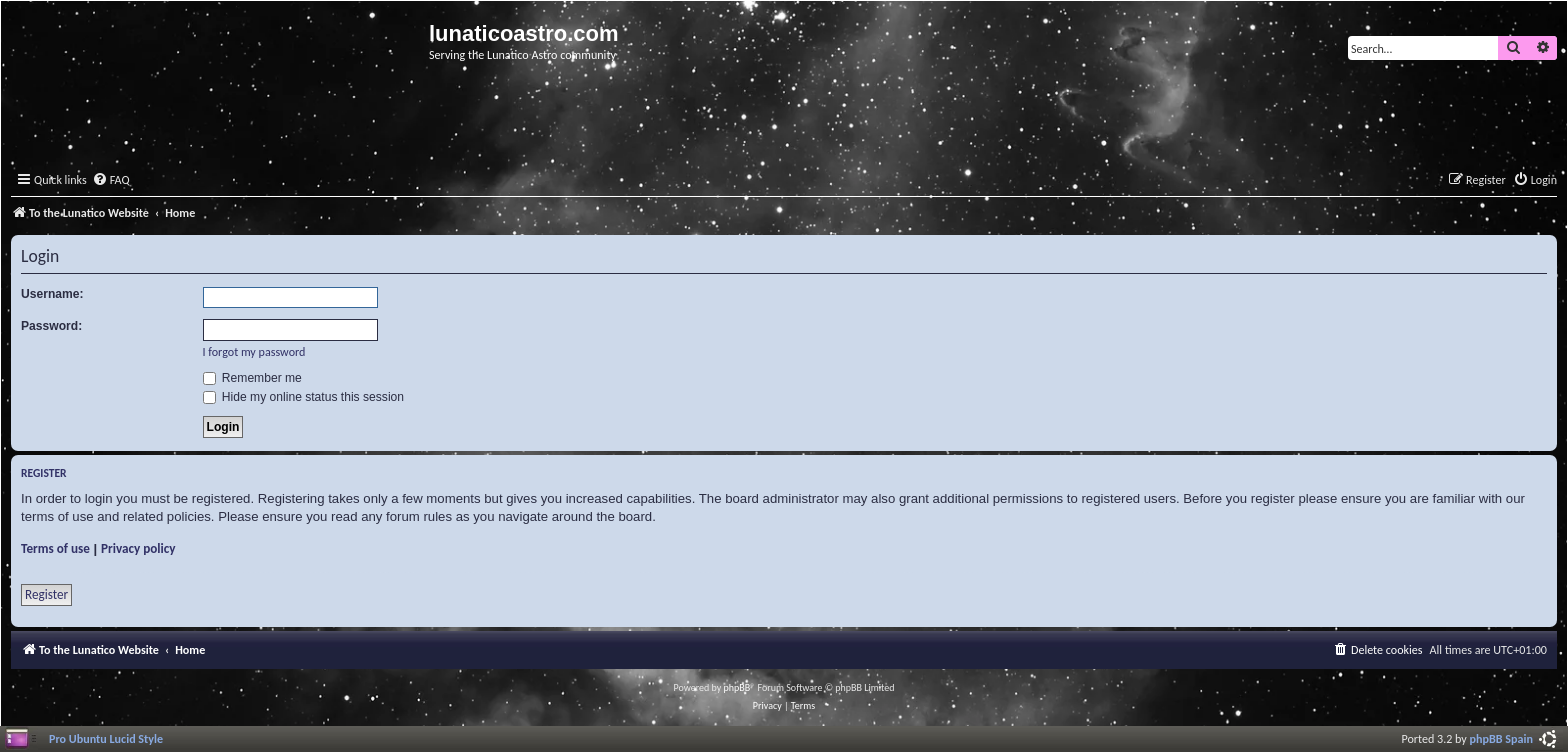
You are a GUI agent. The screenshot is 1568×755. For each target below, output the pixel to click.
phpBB (737, 687)
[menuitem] (111, 180)
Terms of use (55, 548)
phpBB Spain (1501, 738)
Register (46, 594)
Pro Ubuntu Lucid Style (106, 738)
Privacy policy (138, 548)
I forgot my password (254, 351)
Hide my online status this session (304, 397)
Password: (51, 326)
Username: (52, 294)
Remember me (252, 378)
